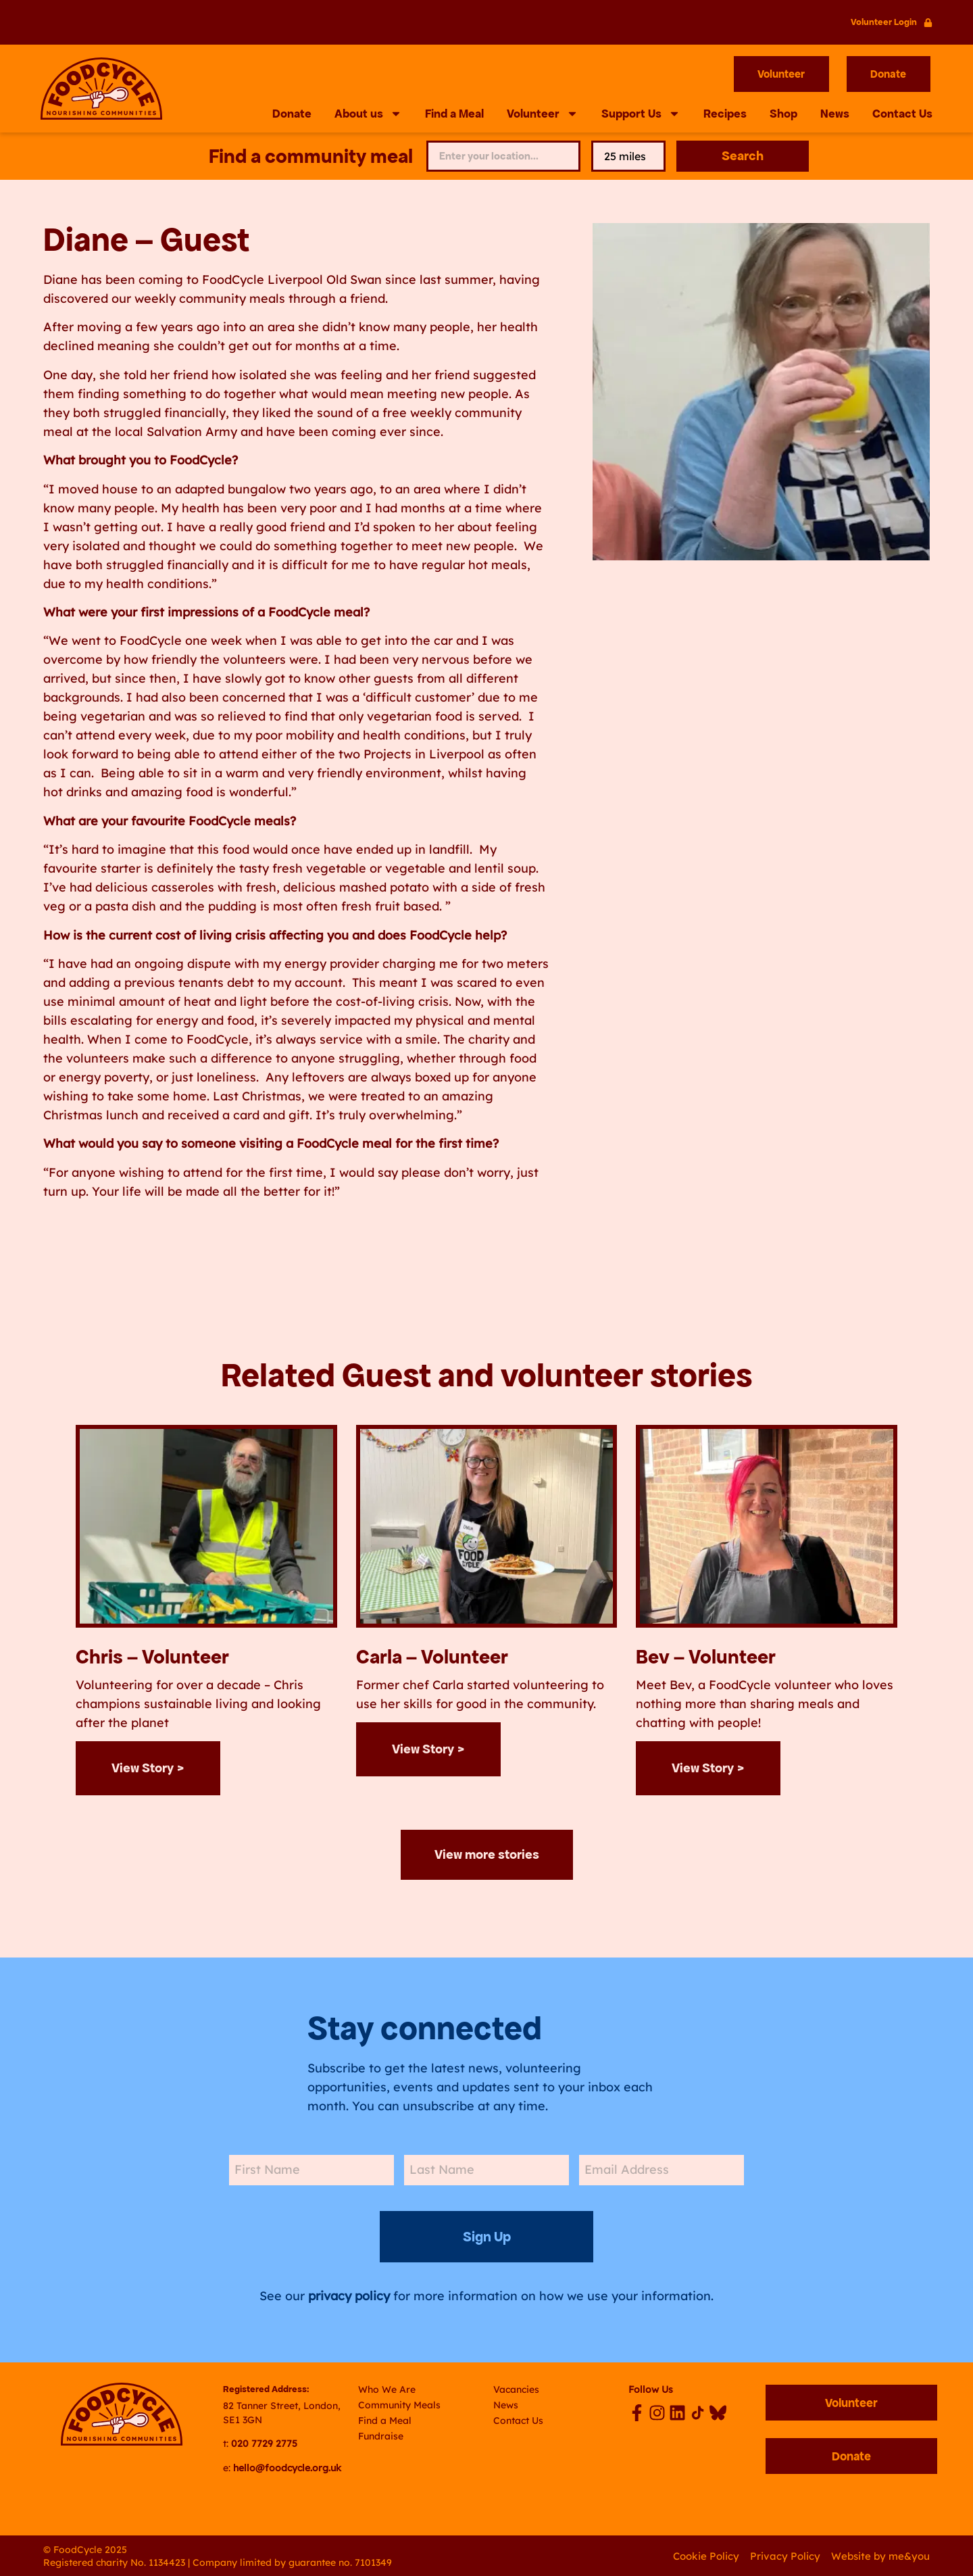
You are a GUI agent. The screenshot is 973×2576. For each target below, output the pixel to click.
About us (368, 114)
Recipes (725, 114)
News (834, 114)
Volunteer (542, 114)
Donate (291, 114)
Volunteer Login (884, 22)
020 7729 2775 (264, 2442)
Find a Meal (454, 114)
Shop (783, 114)
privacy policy (349, 2294)
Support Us (640, 114)
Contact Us (902, 114)
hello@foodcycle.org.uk (287, 2466)
